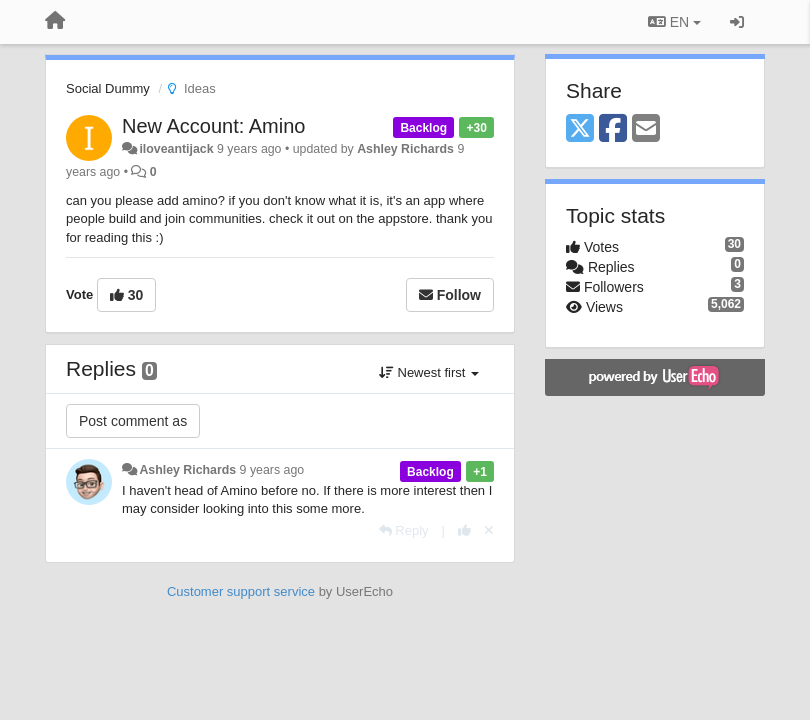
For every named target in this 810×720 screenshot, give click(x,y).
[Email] (646, 129)
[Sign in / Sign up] (737, 22)
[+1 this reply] (464, 530)
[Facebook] (613, 129)
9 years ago (272, 470)
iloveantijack (176, 149)
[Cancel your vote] (489, 530)
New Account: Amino (213, 126)
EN (674, 22)
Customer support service (241, 591)
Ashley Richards (405, 149)
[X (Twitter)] (580, 129)
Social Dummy (108, 88)
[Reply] (404, 530)
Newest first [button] (429, 372)
